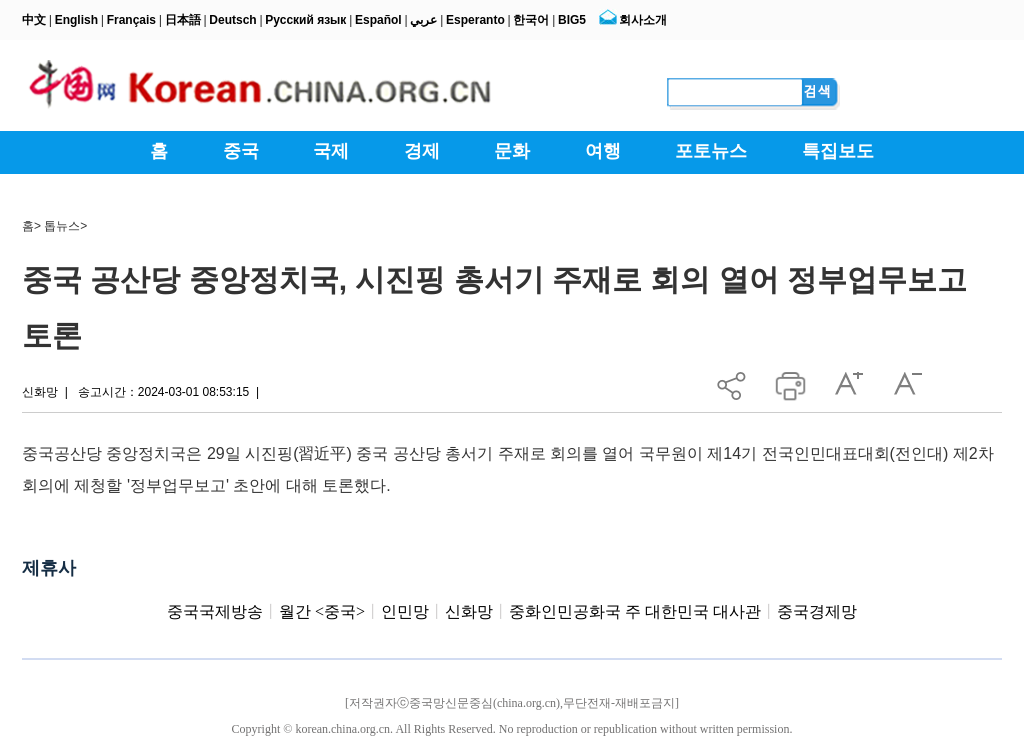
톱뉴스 (62, 226)
